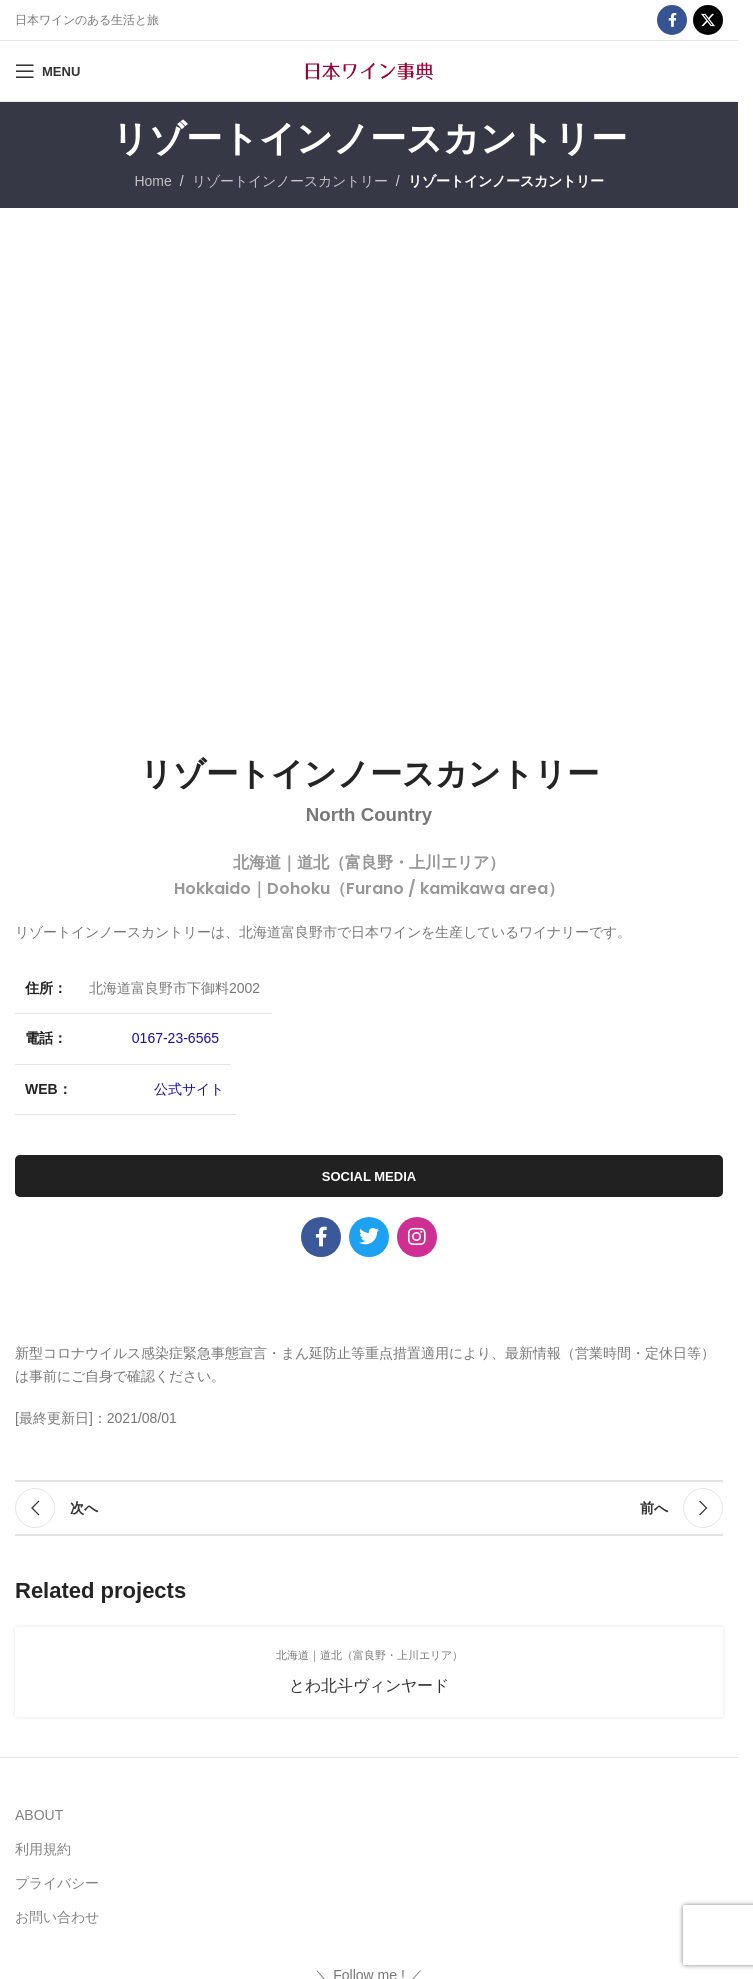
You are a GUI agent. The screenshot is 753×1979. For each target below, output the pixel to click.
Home (152, 181)
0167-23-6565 (175, 1038)
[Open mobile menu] (47, 71)
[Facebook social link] (672, 20)
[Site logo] (369, 70)
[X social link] (708, 20)
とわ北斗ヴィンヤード (369, 1685)
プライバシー (57, 1883)
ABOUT (39, 1815)
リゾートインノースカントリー (290, 181)
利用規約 (43, 1849)
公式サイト (189, 1089)
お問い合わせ (57, 1917)
